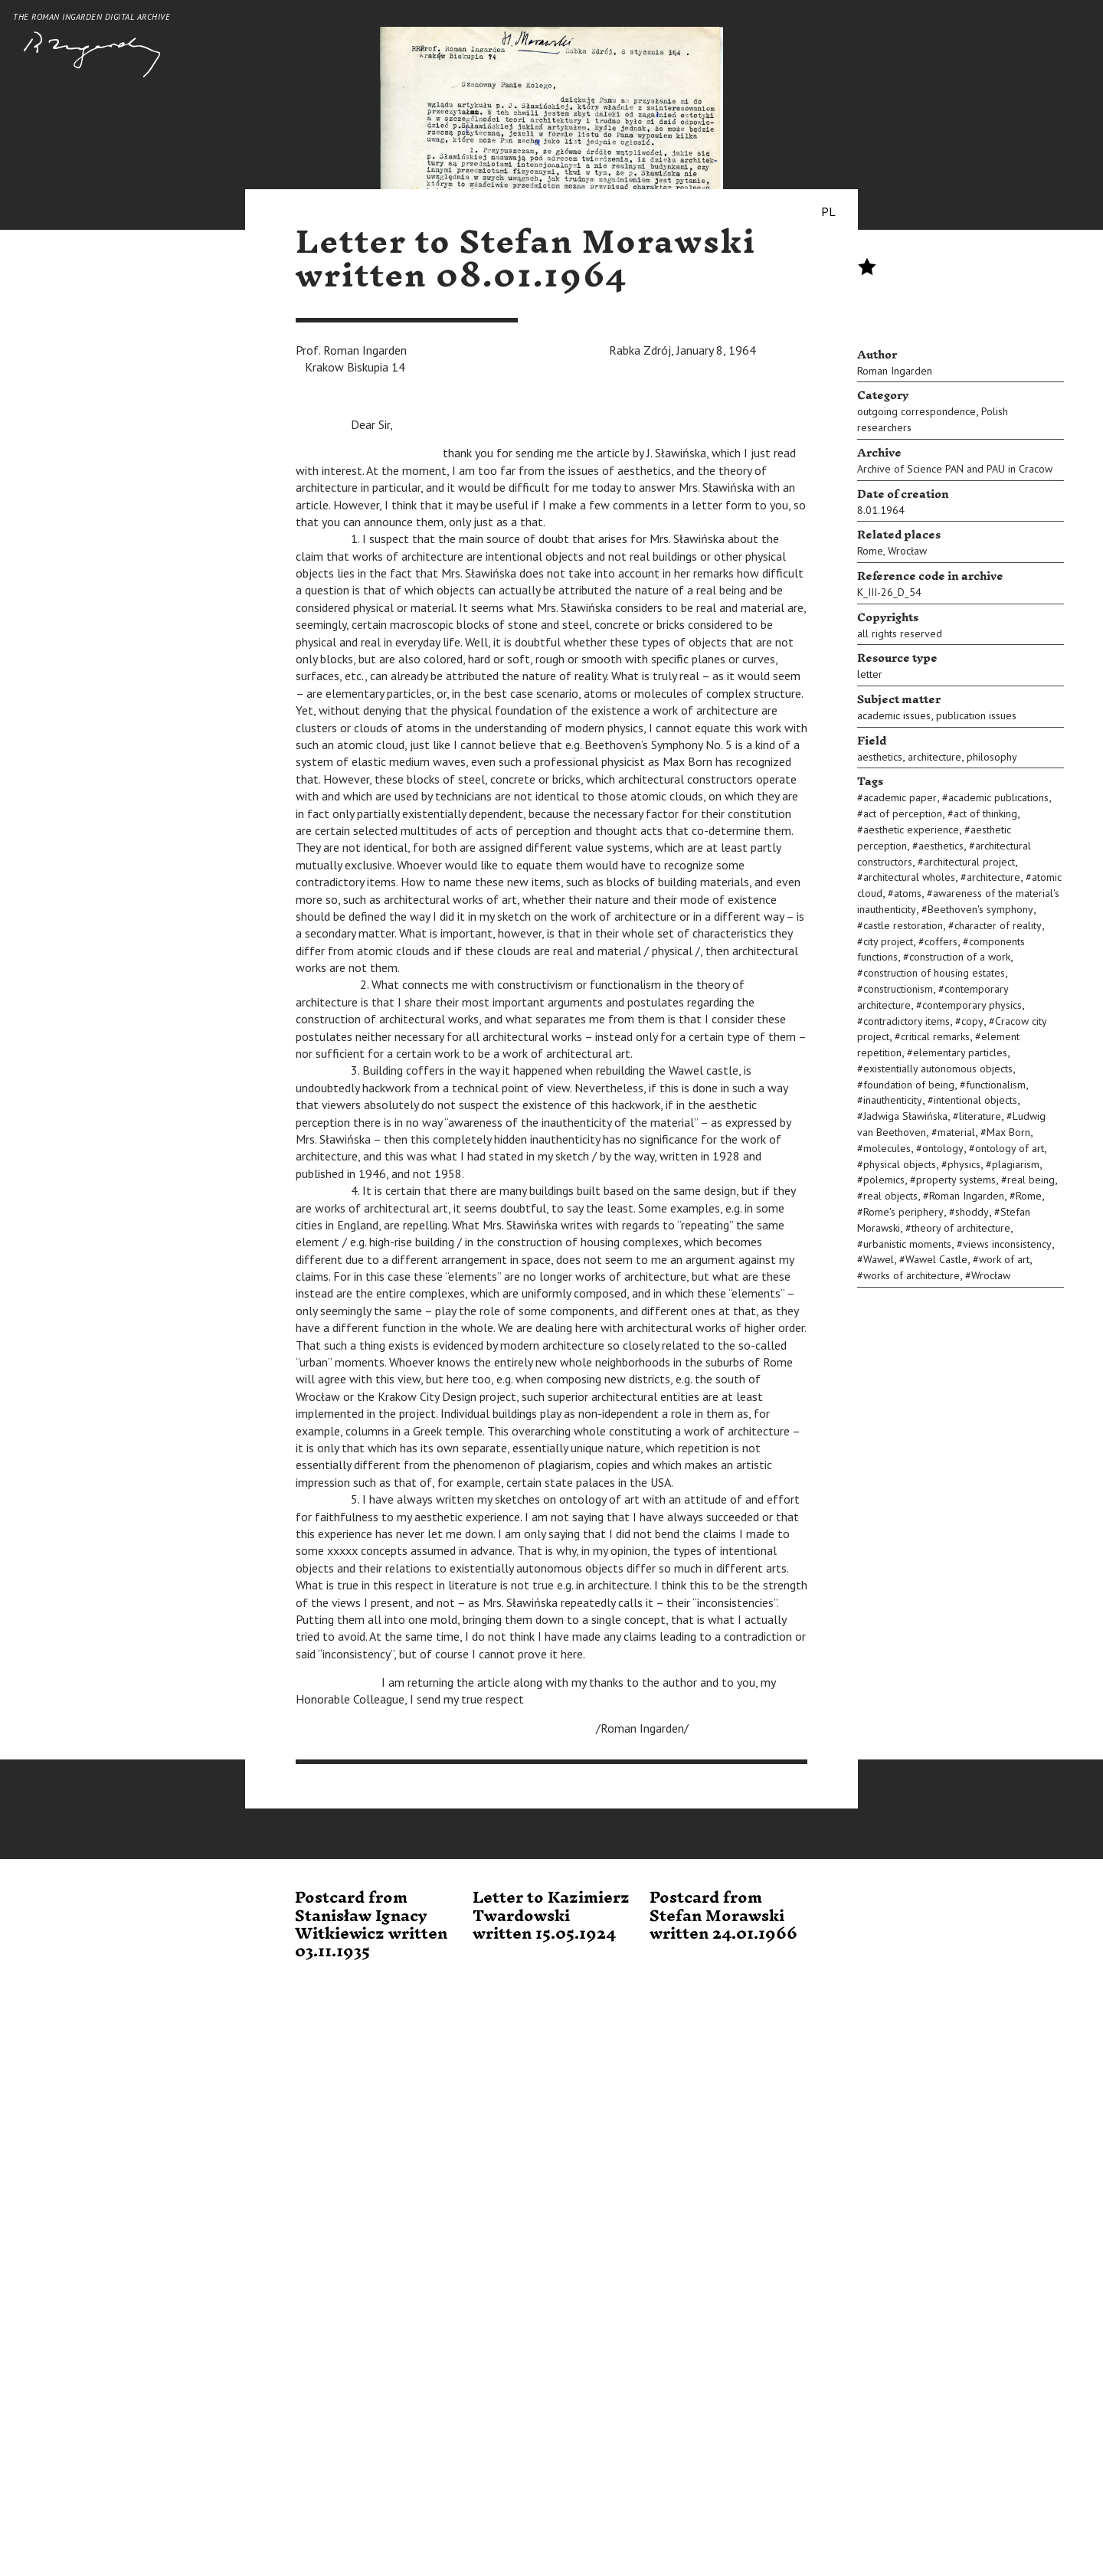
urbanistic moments (907, 1244)
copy (972, 1021)
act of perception (902, 813)
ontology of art (1009, 1148)
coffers (941, 941)
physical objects (899, 1164)
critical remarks (935, 1036)
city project (888, 941)
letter (869, 674)
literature (980, 1116)
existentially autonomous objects (938, 1068)
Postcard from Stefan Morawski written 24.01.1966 (723, 1916)
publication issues (976, 715)
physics (964, 1164)
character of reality (998, 925)
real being (1031, 1180)
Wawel (878, 1259)
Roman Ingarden (894, 371)
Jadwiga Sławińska (905, 1116)
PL (828, 211)
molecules (887, 1148)
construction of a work (959, 957)
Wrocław (907, 551)
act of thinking (985, 813)
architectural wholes (909, 877)
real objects (890, 1196)
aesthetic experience (911, 829)
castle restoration (903, 925)
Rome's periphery (903, 1212)
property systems (956, 1180)
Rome (870, 551)
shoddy (972, 1212)
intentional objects (975, 1100)
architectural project (969, 862)
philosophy (992, 757)
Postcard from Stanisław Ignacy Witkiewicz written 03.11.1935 (371, 1925)
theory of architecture (961, 1228)
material (956, 1132)
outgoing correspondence (916, 411)
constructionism (898, 989)
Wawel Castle (936, 1259)
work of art (1004, 1259)
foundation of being (908, 1085)
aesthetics (879, 757)
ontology (943, 1148)
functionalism (996, 1085)
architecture (934, 757)
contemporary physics (972, 1005)
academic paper (900, 797)
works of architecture (911, 1275)
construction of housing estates (934, 973)
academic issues (894, 715)
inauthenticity (892, 1100)
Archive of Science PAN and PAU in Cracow (954, 469)
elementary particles (960, 1052)
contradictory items (906, 1021)
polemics (884, 1180)
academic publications (998, 797)
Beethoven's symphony (980, 909)
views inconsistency (1007, 1244)
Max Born (1008, 1132)
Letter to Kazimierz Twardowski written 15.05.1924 (551, 1916)
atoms (907, 893)
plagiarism (1015, 1164)
